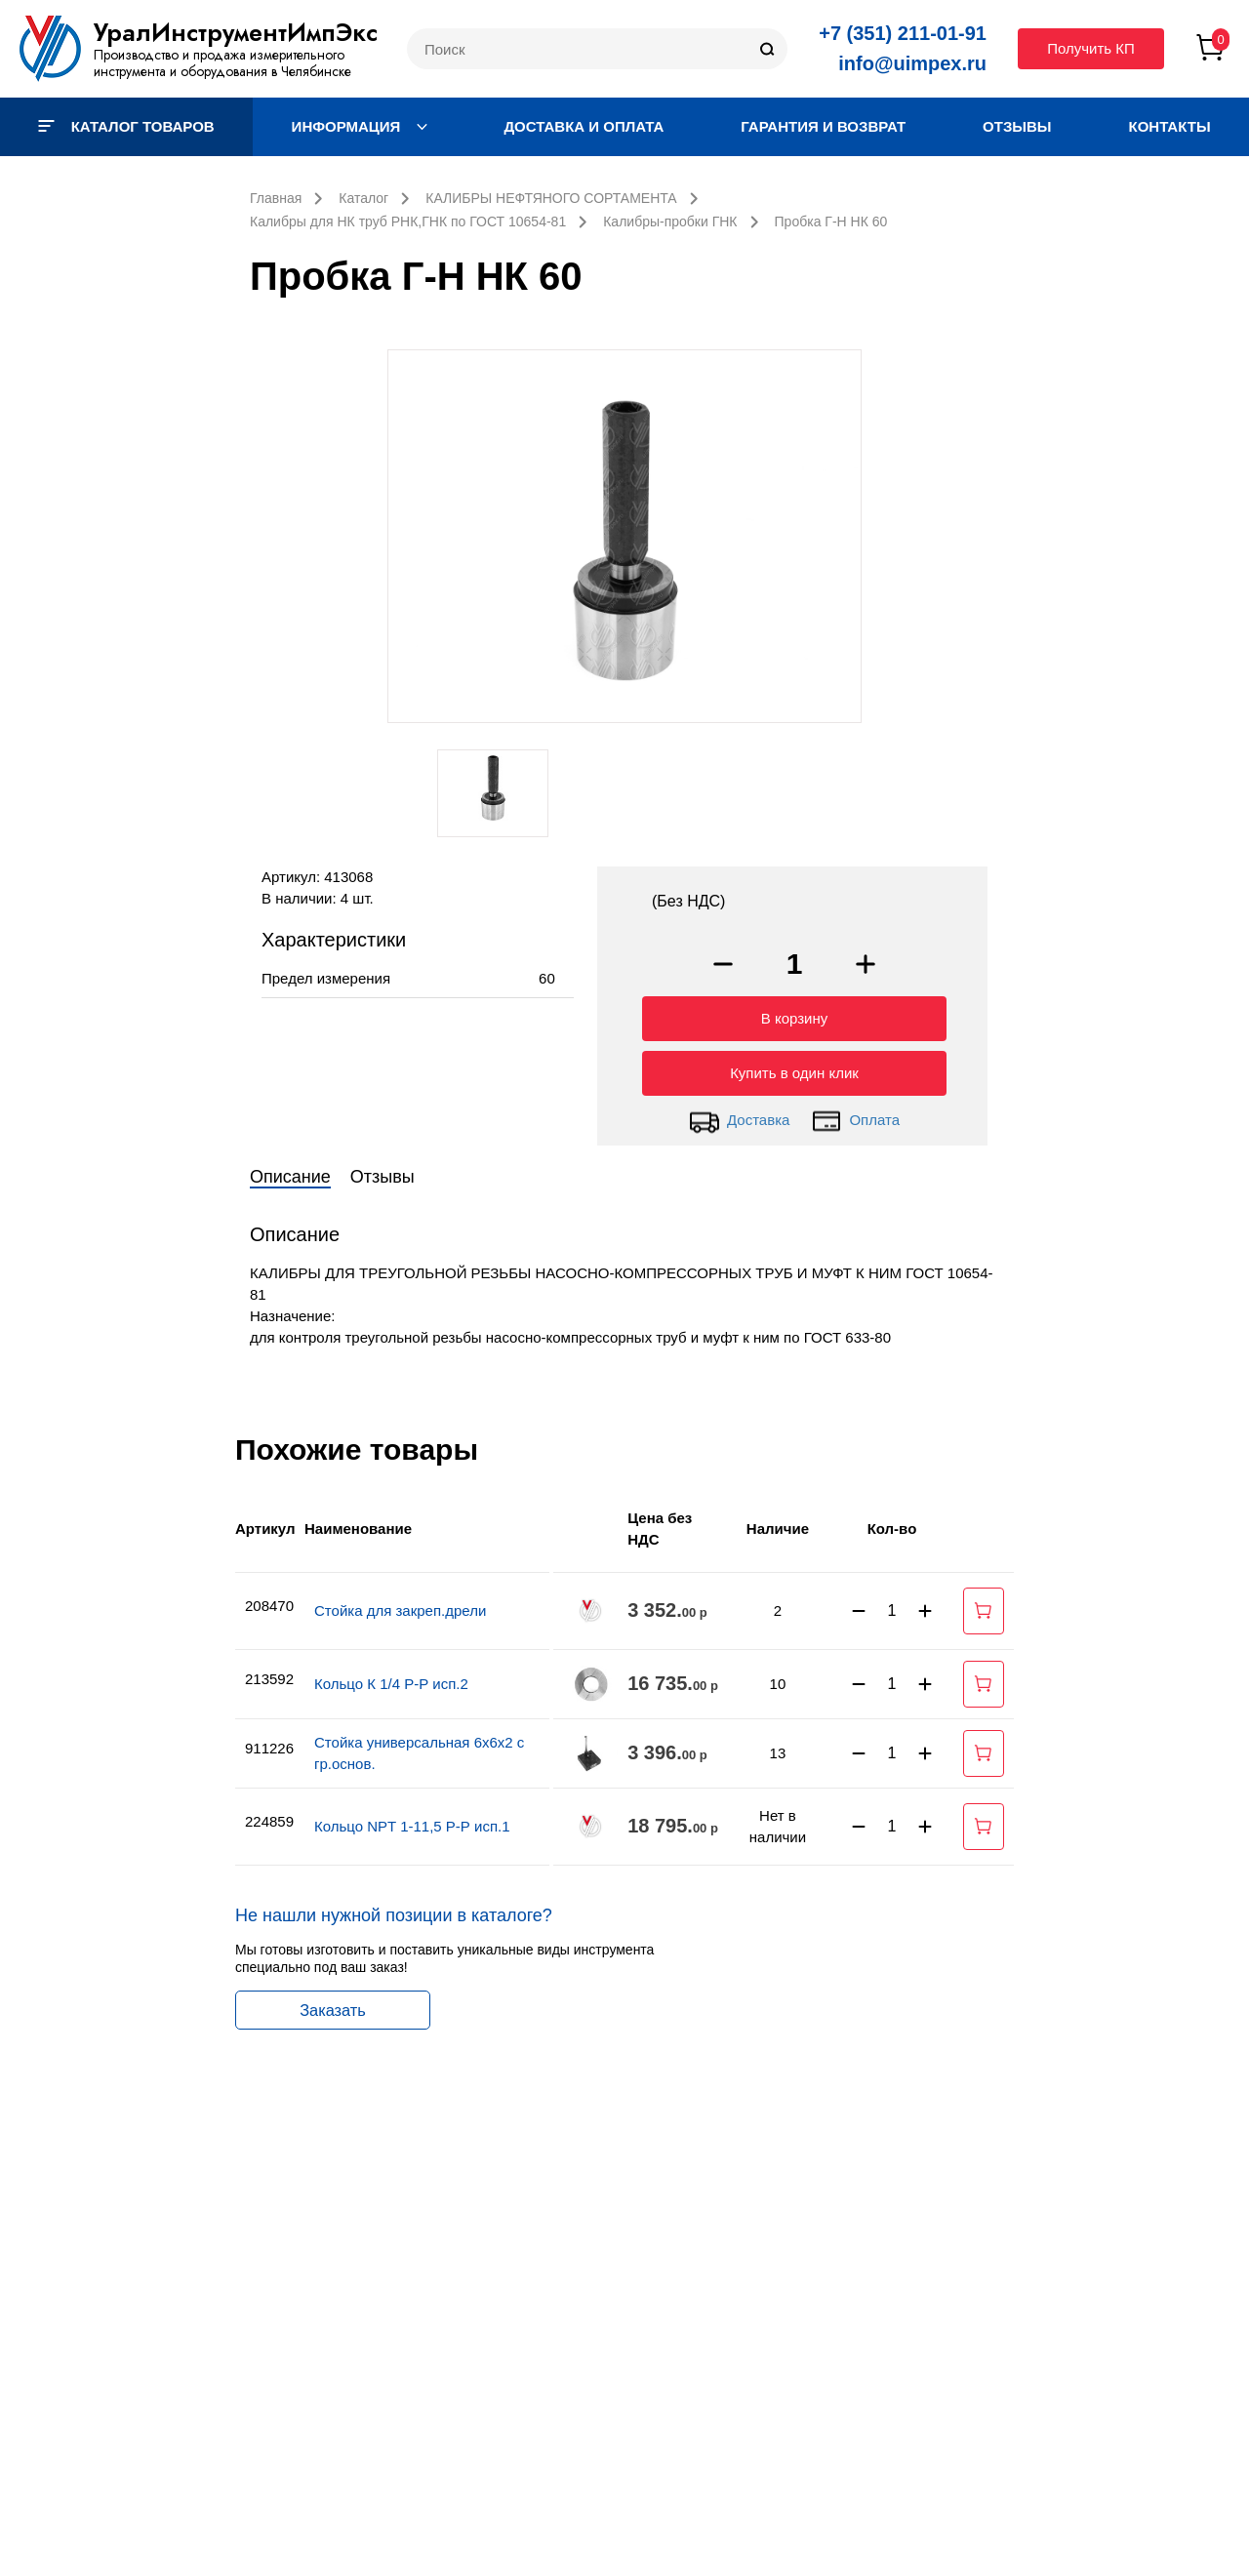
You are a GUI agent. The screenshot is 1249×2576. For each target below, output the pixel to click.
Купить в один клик (794, 1068)
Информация (359, 126)
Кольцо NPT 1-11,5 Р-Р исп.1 (412, 1821)
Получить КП (1091, 48)
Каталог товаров (126, 126)
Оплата (855, 1116)
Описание (290, 1172)
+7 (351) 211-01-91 (903, 33)
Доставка (739, 1116)
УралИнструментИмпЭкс (236, 32)
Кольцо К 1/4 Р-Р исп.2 (391, 1678)
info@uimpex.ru (912, 63)
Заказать (333, 2005)
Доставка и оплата (584, 126)
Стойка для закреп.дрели (400, 1605)
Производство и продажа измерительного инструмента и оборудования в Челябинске (222, 63)
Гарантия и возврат (823, 126)
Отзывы (1017, 126)
